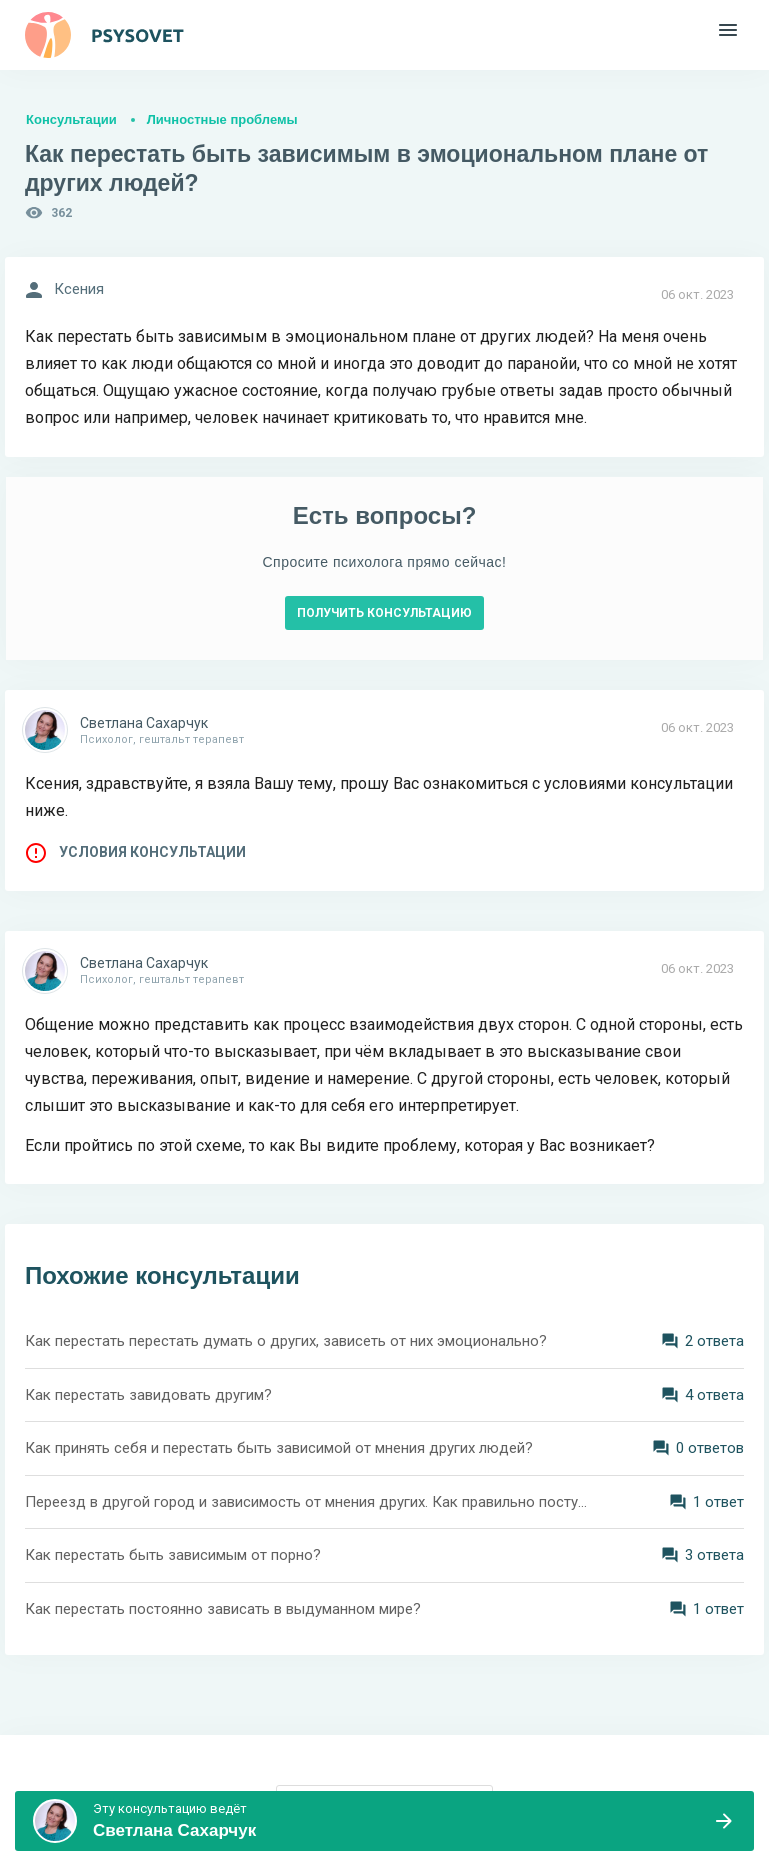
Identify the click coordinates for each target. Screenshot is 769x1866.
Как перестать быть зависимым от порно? (173, 1555)
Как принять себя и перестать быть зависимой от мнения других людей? (279, 1448)
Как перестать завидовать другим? (148, 1395)
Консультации (71, 119)
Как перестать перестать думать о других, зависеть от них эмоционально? (286, 1341)
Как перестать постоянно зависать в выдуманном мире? (223, 1609)
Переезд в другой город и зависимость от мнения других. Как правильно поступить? (309, 1502)
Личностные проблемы (222, 119)
